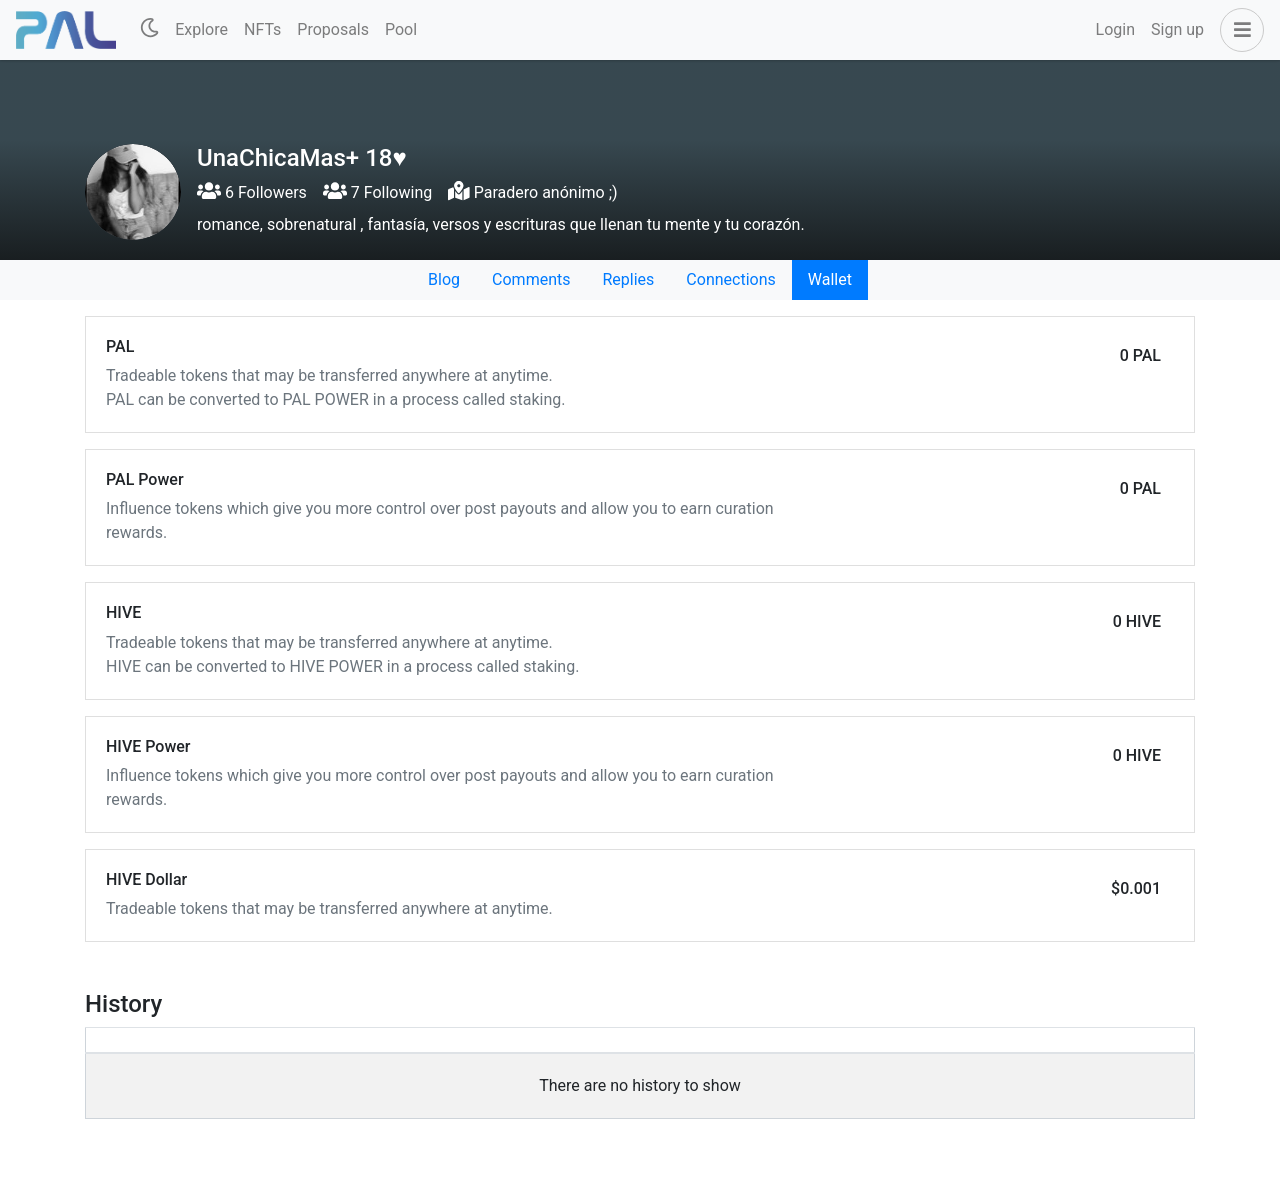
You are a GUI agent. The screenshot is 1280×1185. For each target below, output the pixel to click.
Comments (531, 279)
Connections (730, 279)
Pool (401, 29)
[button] (1238, 30)
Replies (628, 279)
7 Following (377, 192)
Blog (444, 279)
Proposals (333, 29)
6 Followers (252, 192)
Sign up (1177, 29)
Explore (201, 29)
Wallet (830, 279)
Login (1115, 29)
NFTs (262, 29)
